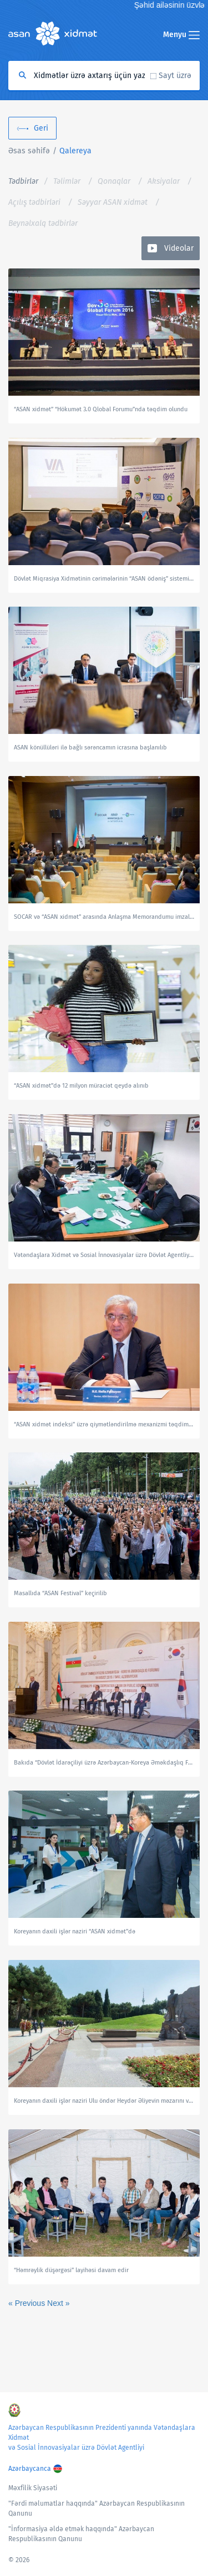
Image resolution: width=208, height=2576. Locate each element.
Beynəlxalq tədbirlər (43, 223)
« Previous (27, 2303)
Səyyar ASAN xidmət (113, 202)
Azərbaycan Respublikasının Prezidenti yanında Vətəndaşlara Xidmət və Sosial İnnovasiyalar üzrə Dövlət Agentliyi (101, 2437)
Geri (41, 128)
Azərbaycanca (29, 2468)
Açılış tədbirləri (34, 202)
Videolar (179, 248)
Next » (58, 2303)
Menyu (181, 34)
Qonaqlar (114, 181)
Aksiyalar (164, 181)
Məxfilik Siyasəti (32, 2488)
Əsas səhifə (29, 151)
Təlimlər (66, 181)
